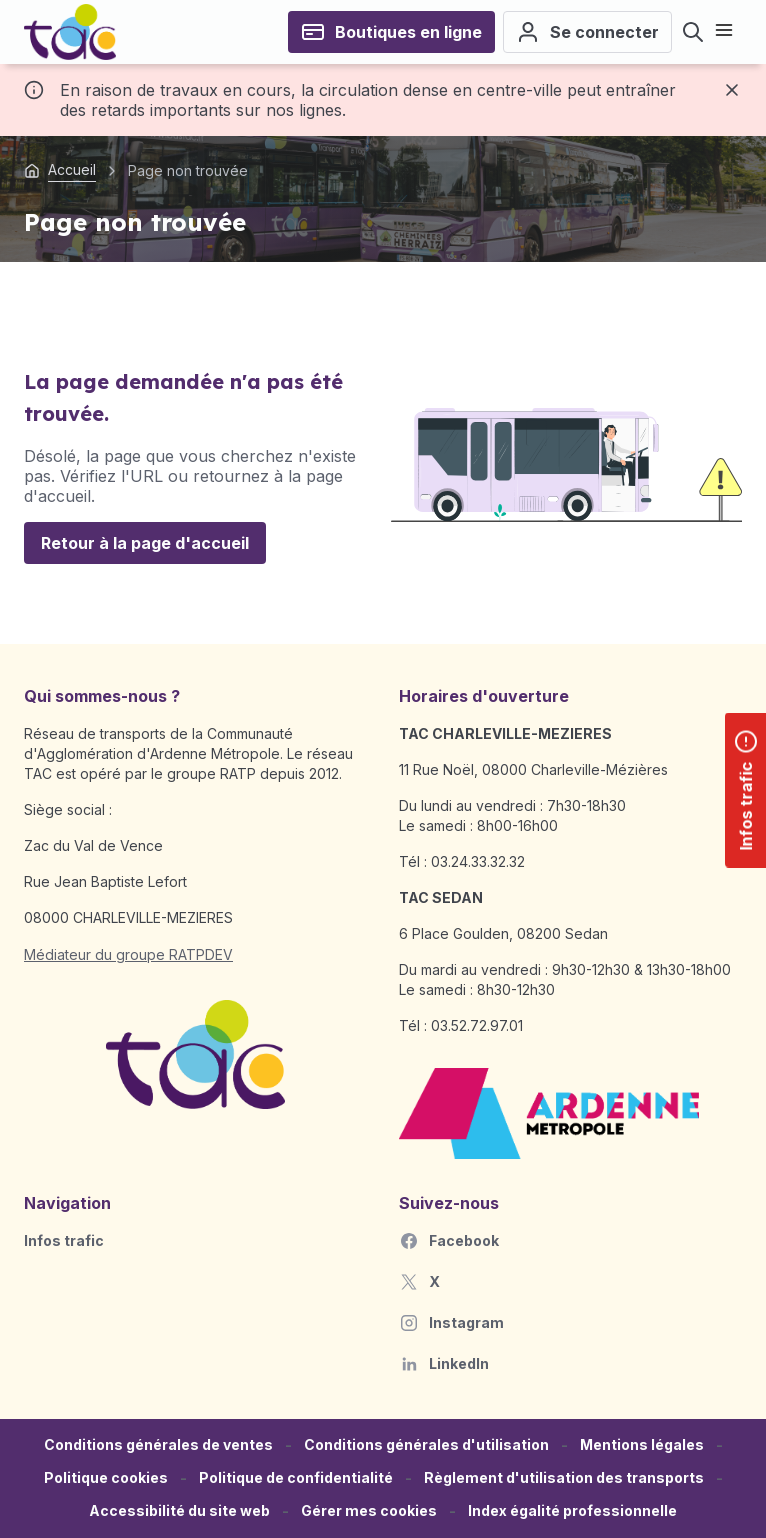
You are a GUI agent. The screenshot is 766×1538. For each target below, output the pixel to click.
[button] (369, 1511)
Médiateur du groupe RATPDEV (128, 954)
